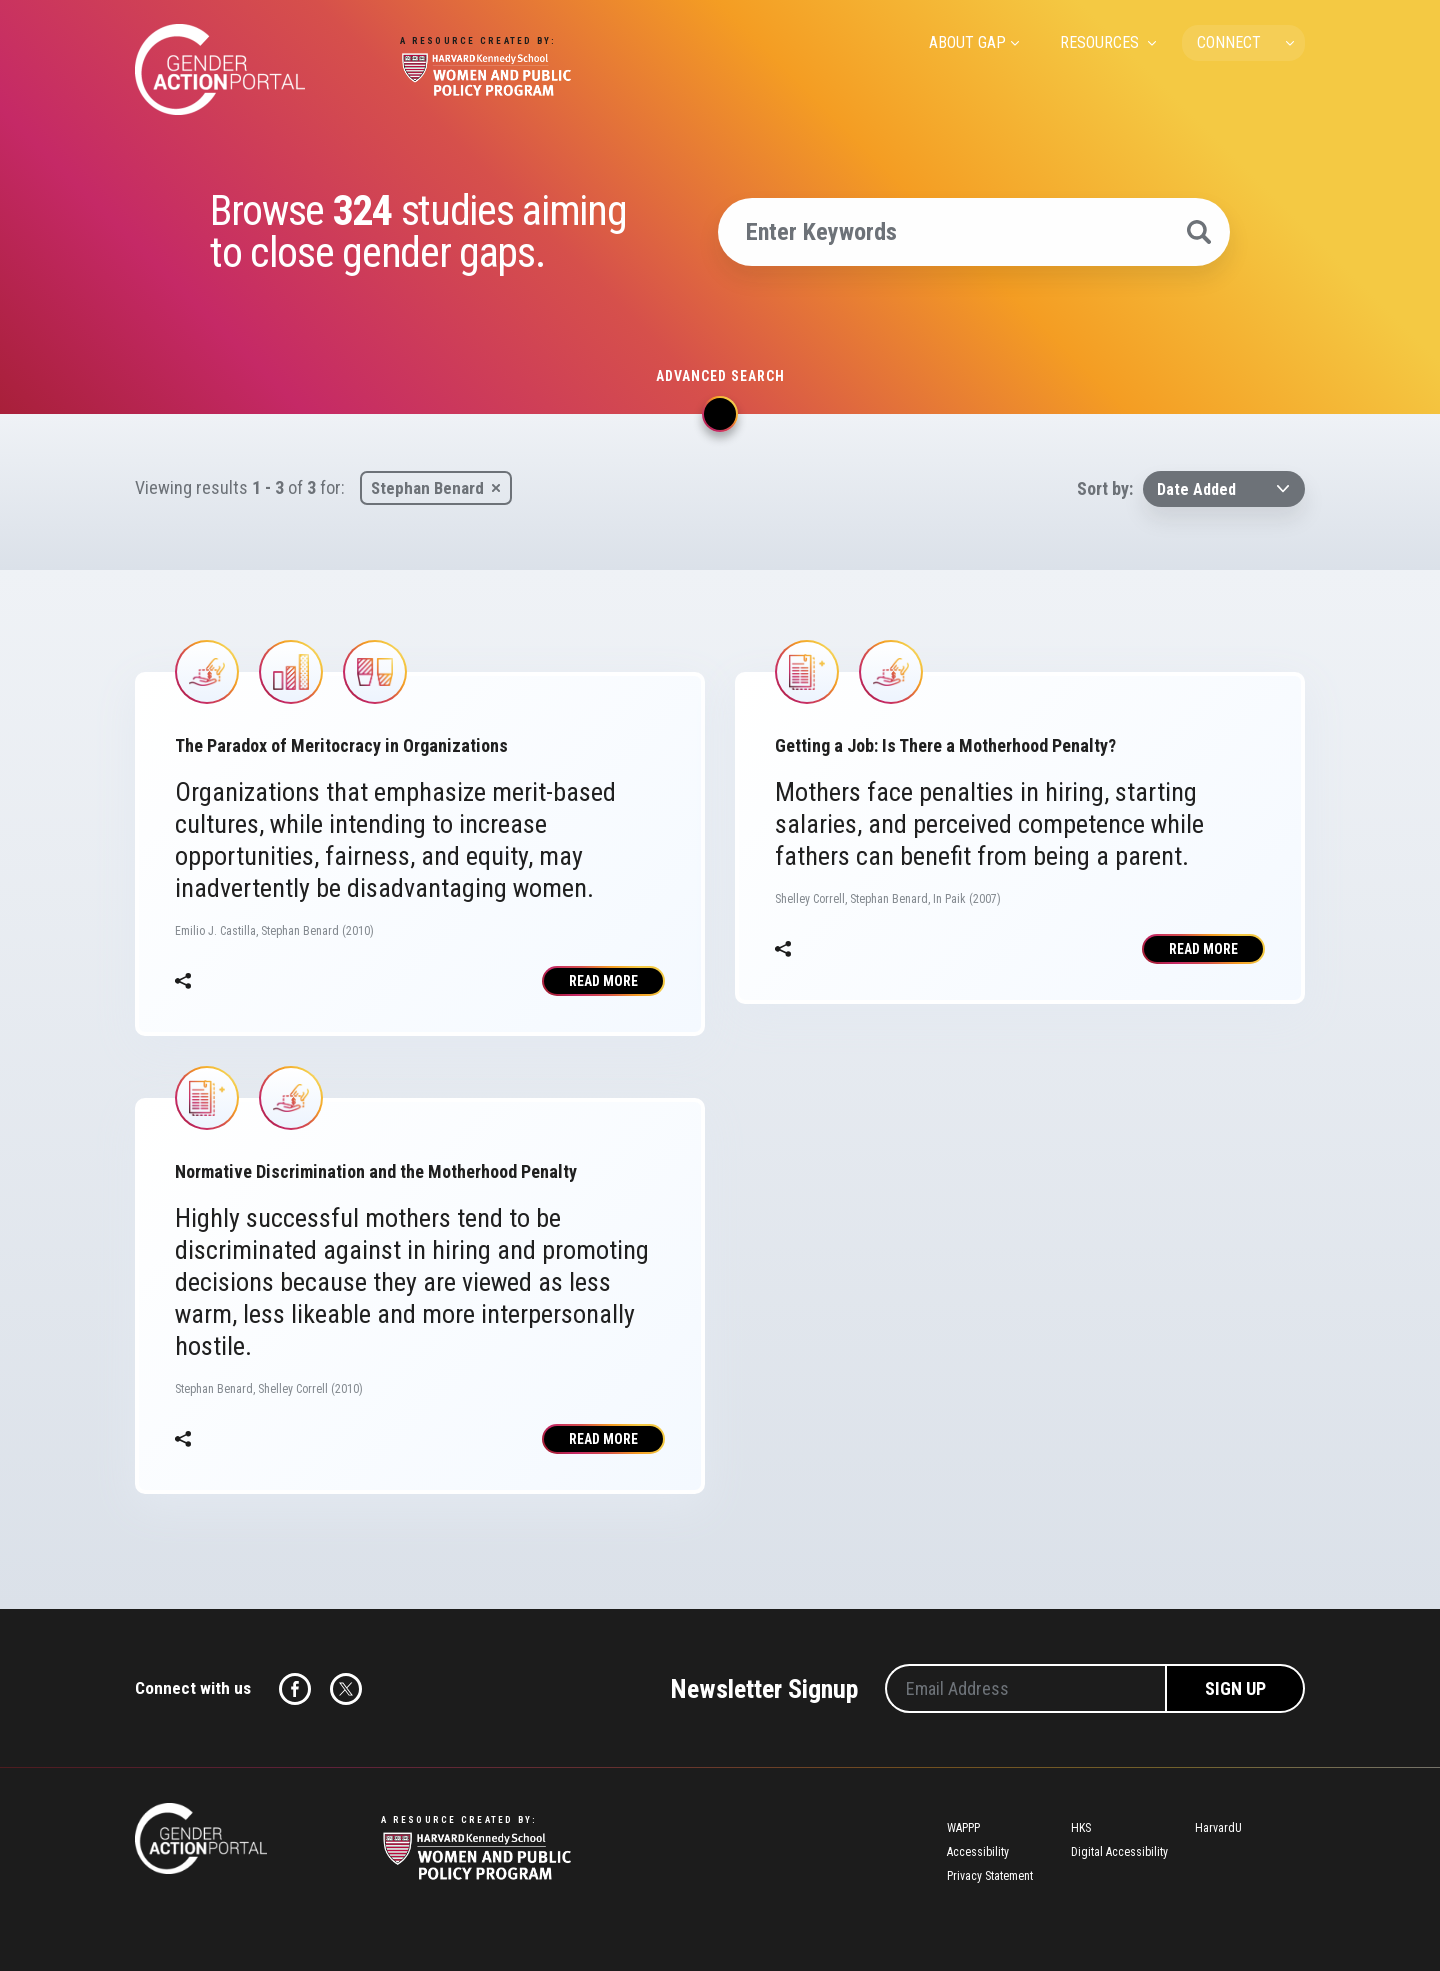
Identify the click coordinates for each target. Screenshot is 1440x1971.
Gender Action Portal (220, 69)
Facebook (295, 1689)
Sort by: (1105, 488)
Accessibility (978, 1852)
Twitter (346, 1689)
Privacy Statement (990, 1876)
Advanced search (720, 376)
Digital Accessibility (1119, 1852)
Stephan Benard (427, 488)
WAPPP (963, 1828)
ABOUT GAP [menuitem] (967, 42)
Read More (603, 981)
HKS (1081, 1828)
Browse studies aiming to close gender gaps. (418, 232)
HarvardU (1218, 1828)
